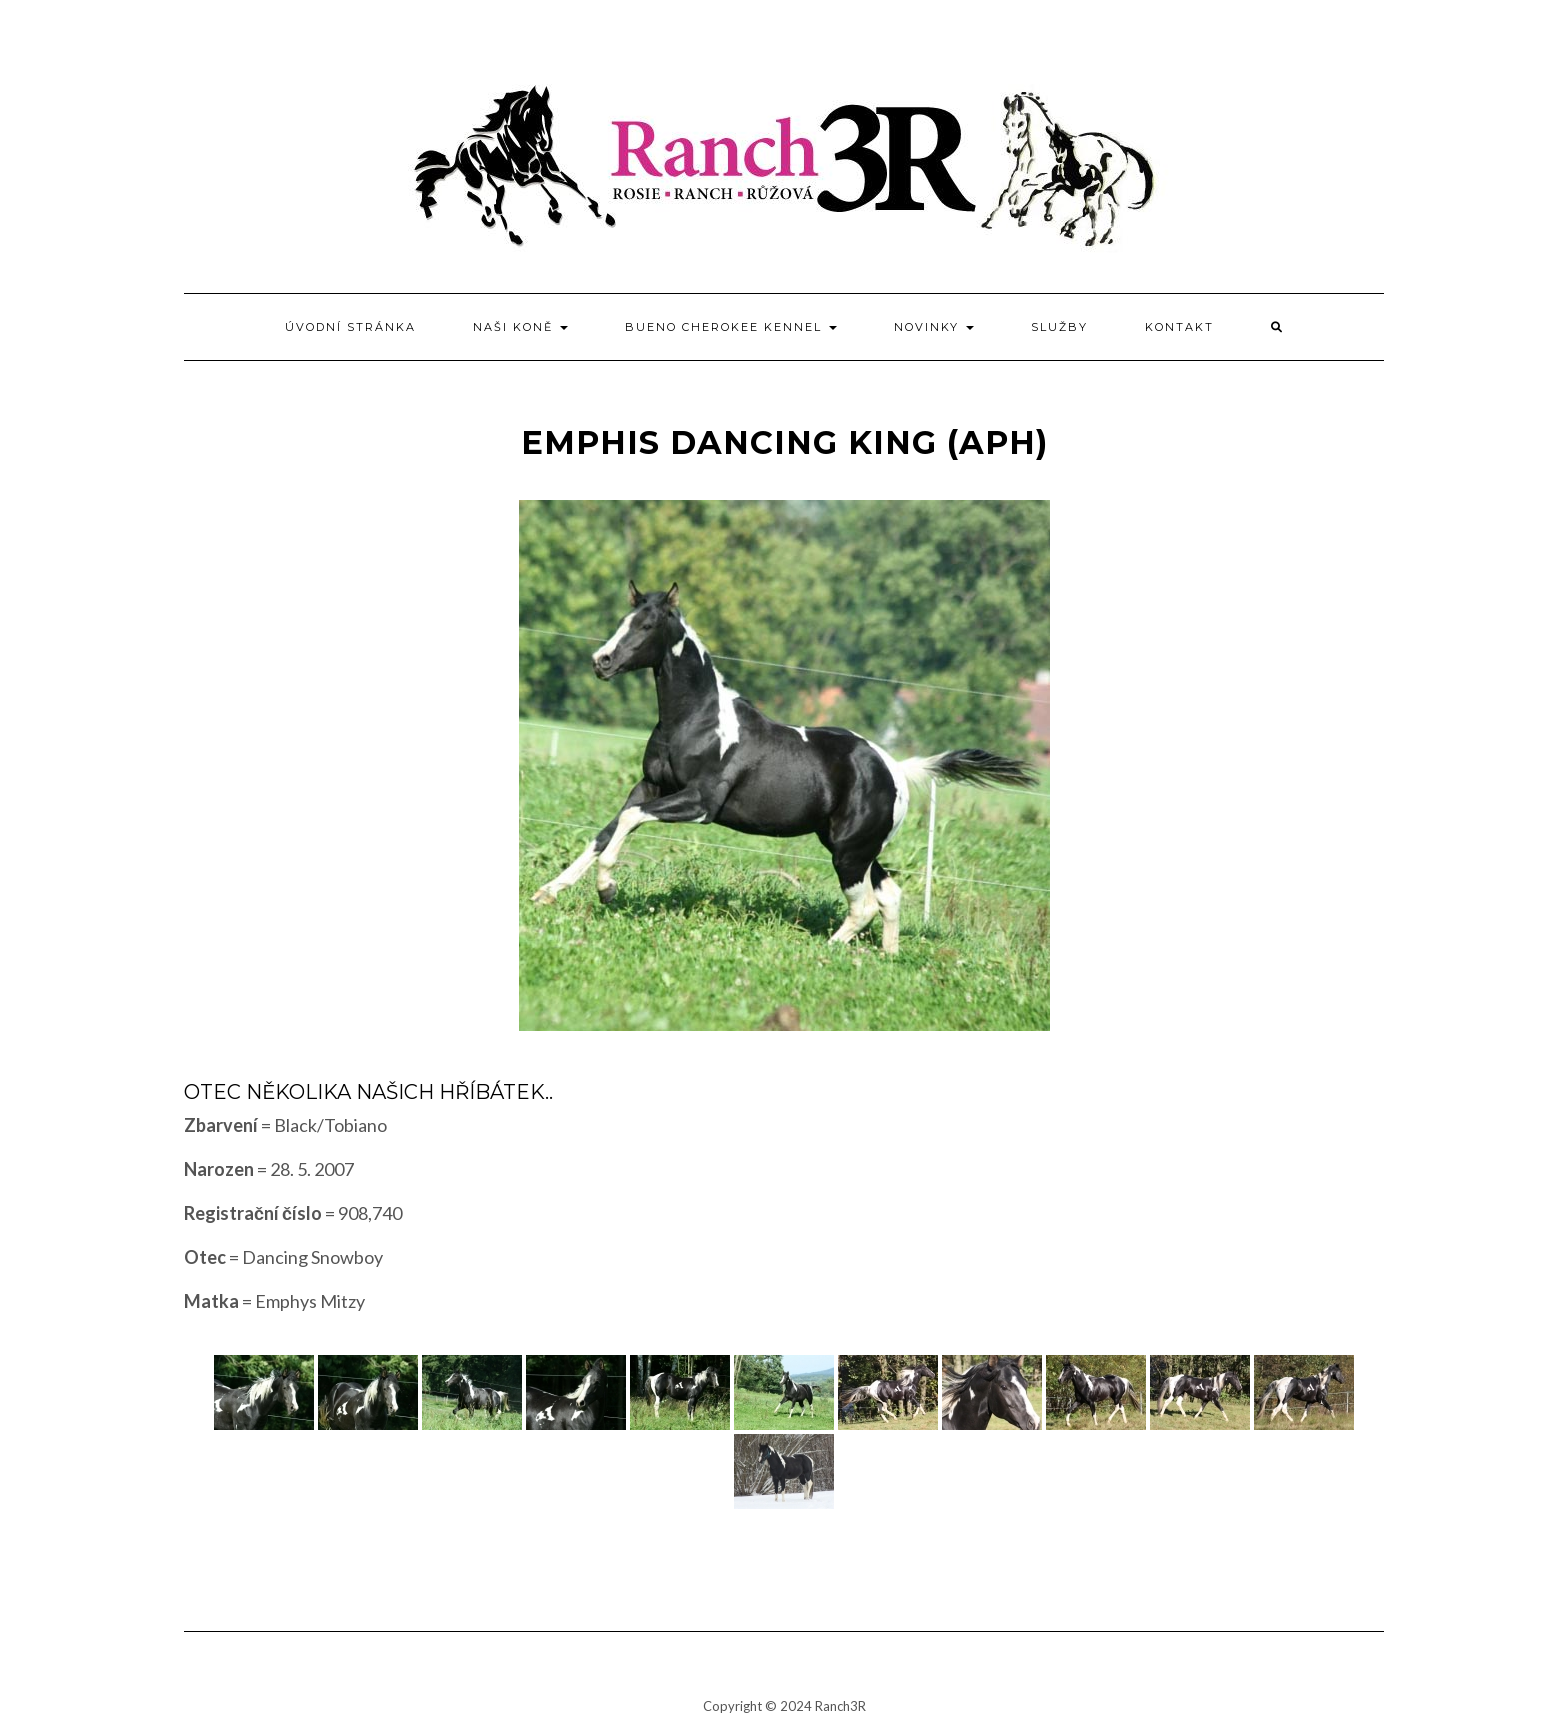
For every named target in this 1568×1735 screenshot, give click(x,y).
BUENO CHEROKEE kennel (731, 327)
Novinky (934, 327)
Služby (1059, 327)
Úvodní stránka (350, 327)
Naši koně (520, 327)
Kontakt (1179, 327)
